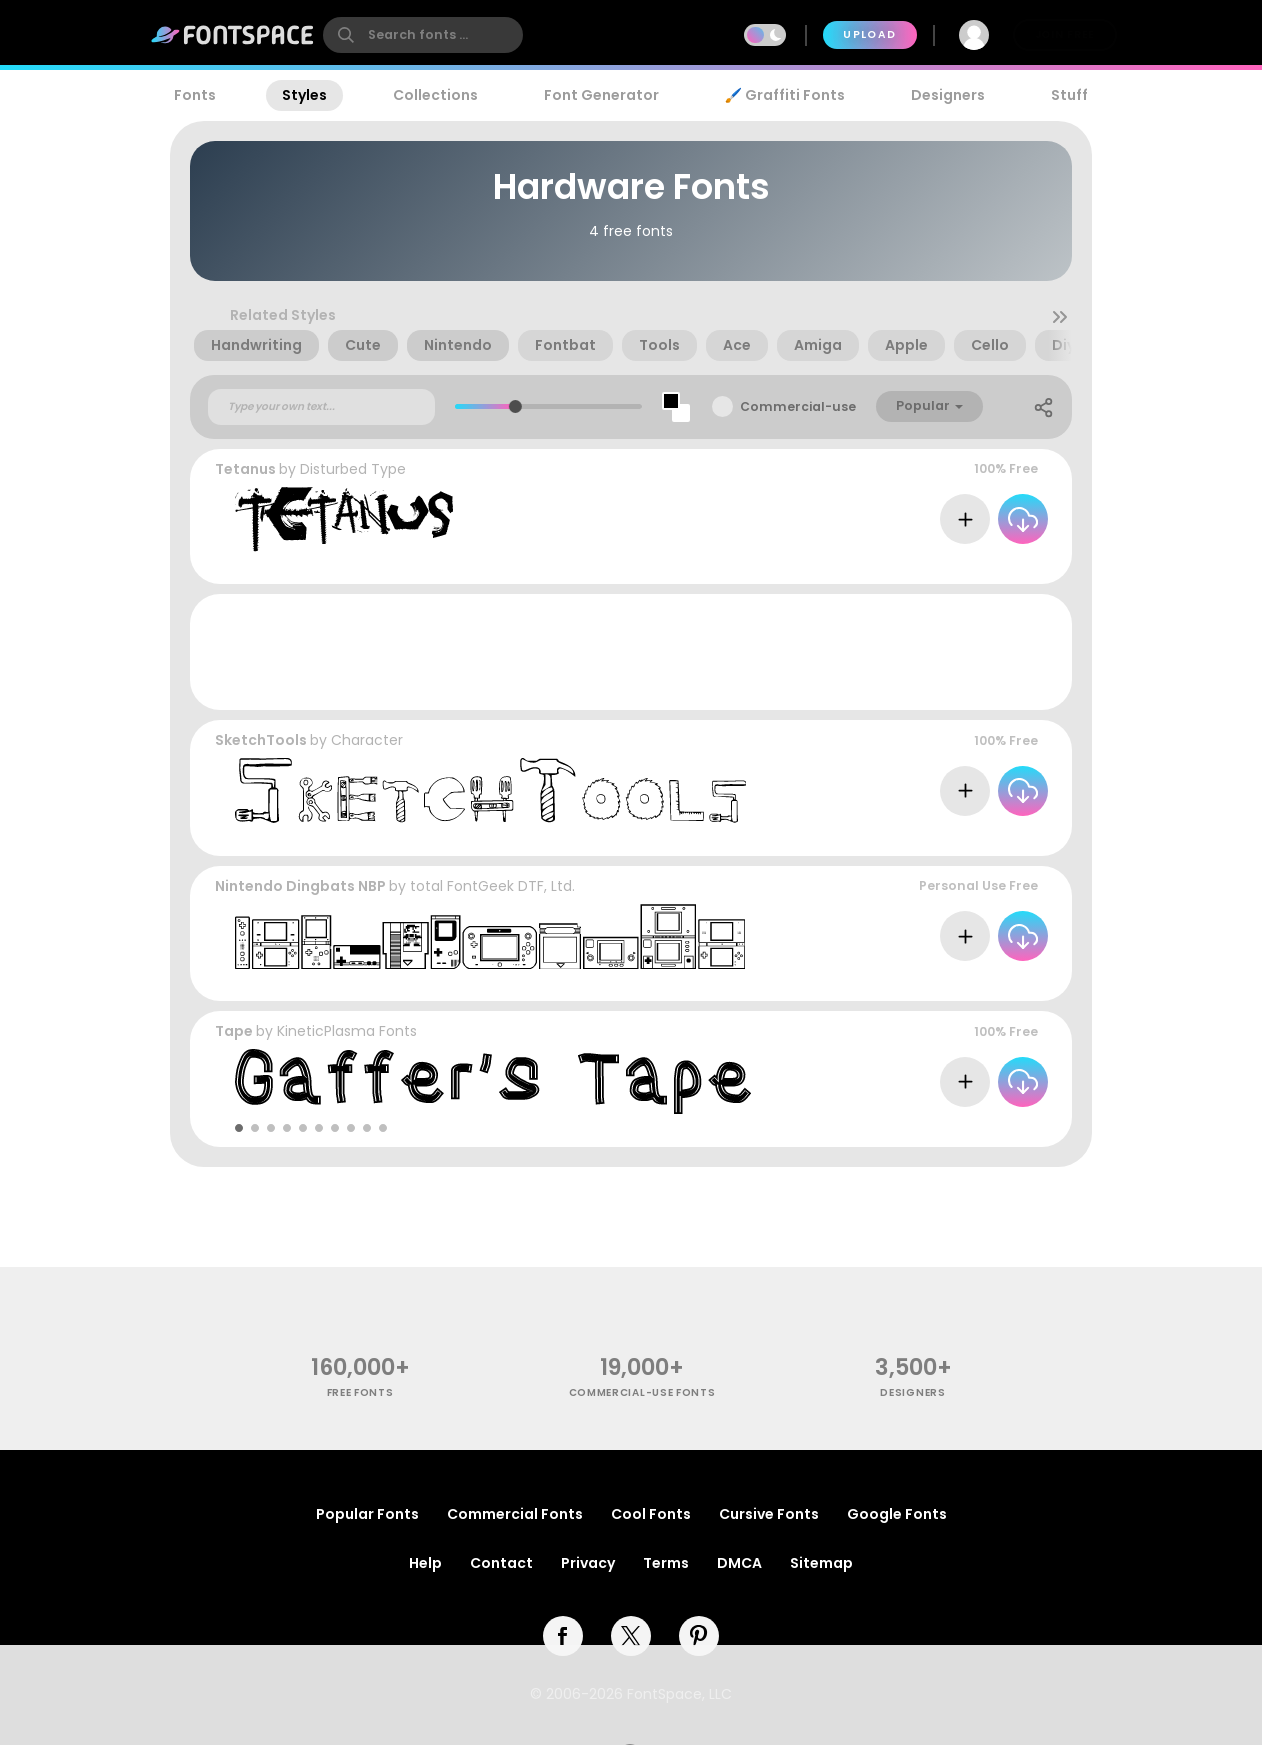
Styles (304, 95)
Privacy (588, 1563)
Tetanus (245, 469)
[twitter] (631, 1636)
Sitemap (821, 1563)
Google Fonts (897, 1514)
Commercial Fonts (515, 1514)
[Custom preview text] (321, 407)
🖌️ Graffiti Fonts (785, 95)
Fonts (195, 95)
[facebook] (563, 1636)
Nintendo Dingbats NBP (300, 886)
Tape (234, 1031)
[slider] (515, 406)
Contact (501, 1563)
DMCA (739, 1563)
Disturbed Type (353, 469)
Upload (869, 34)
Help (425, 1563)
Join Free (1065, 34)
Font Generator (601, 95)
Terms (666, 1563)
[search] (423, 35)
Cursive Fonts (769, 1514)
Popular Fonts (367, 1514)
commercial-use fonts (642, 1392)
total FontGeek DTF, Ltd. (492, 886)
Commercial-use (798, 406)
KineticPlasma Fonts (347, 1031)
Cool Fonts (651, 1514)
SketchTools (261, 740)
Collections (435, 95)
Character (367, 740)
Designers (948, 95)
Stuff (1069, 95)
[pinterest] (699, 1636)
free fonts (360, 1392)
